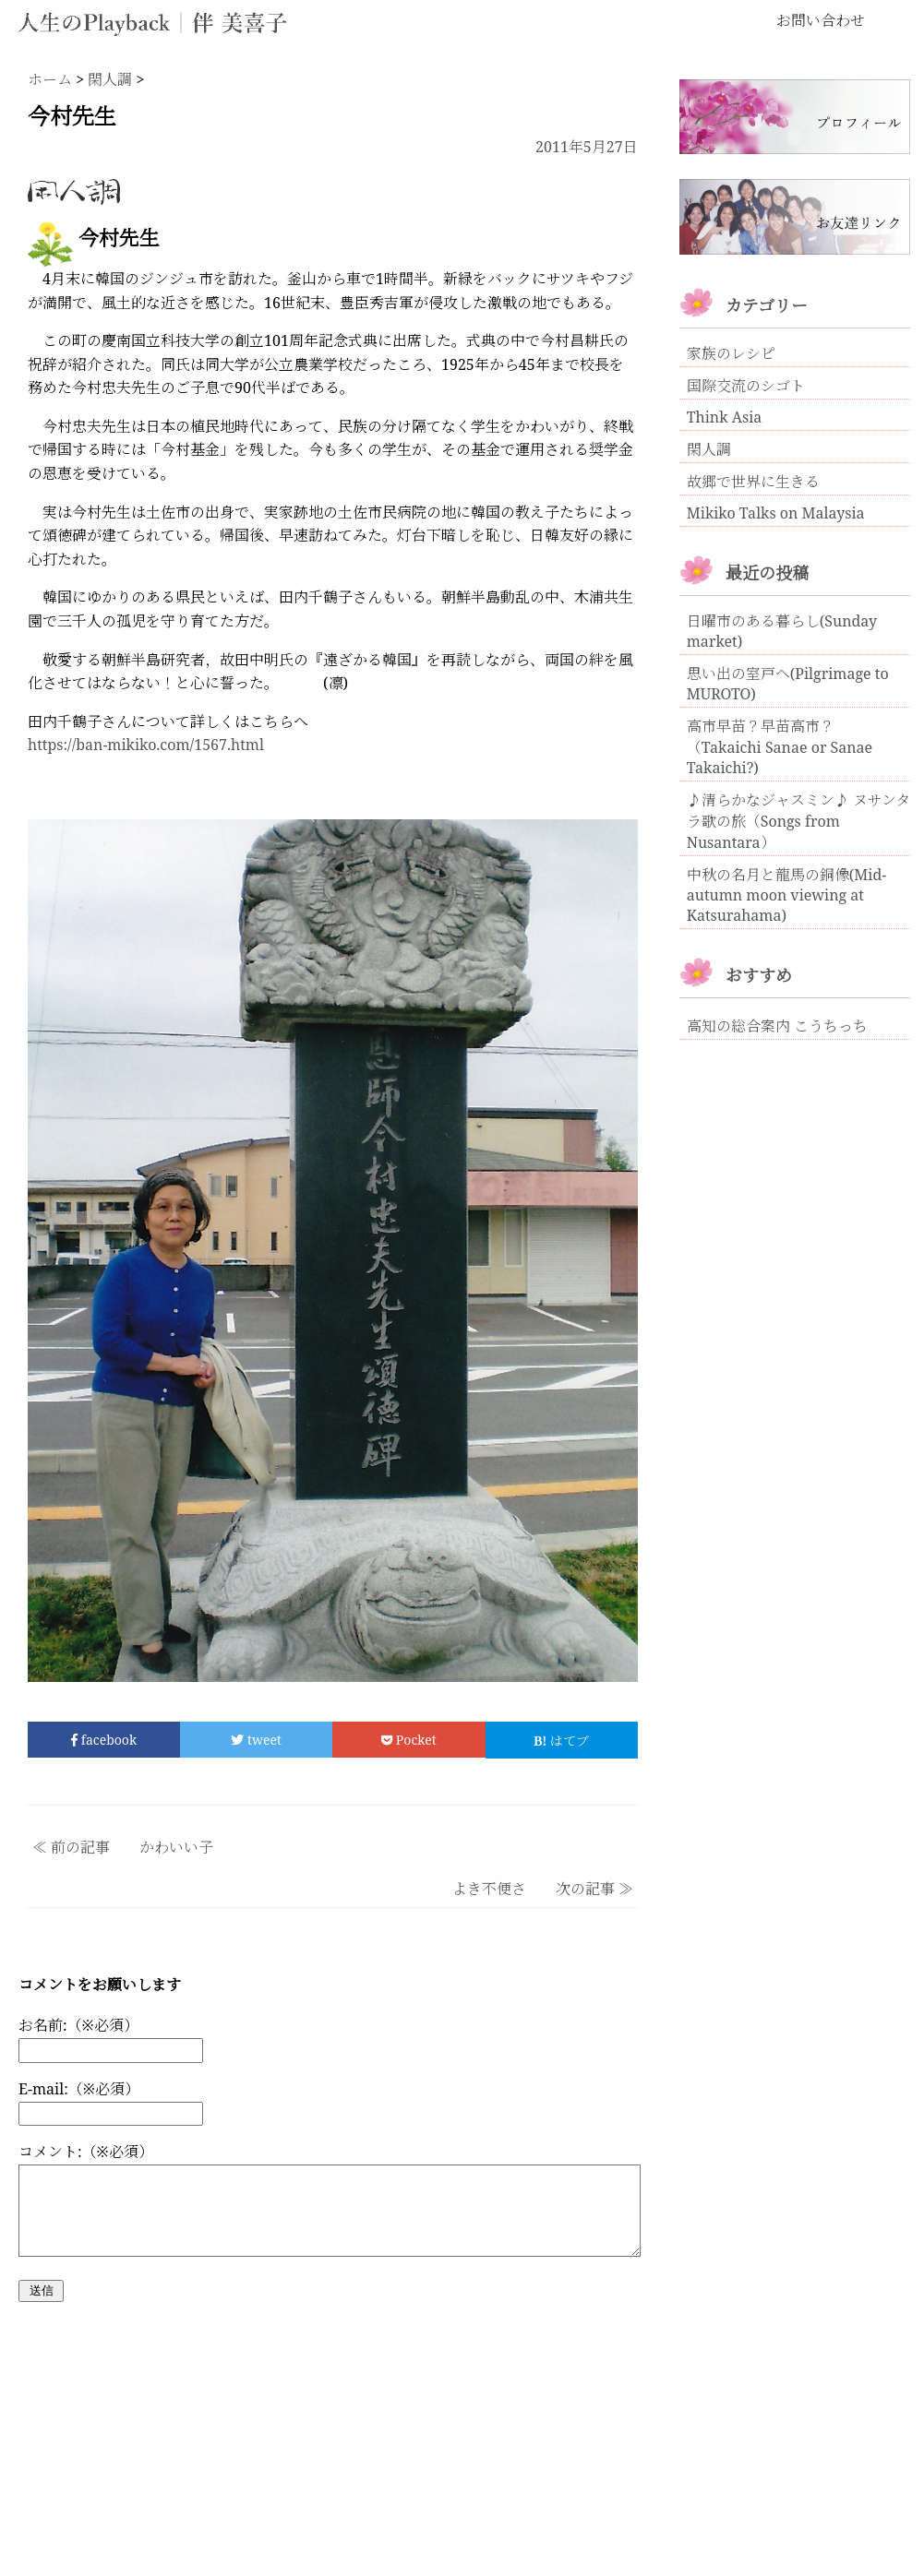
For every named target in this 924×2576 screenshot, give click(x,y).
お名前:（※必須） (78, 2025)
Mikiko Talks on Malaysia (776, 513)
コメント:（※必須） (85, 2151)
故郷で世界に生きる (753, 481)
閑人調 (709, 449)
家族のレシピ (731, 353)
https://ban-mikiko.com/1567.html (146, 744)
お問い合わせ (820, 20)
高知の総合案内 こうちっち (777, 1026)
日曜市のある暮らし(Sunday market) (782, 631)
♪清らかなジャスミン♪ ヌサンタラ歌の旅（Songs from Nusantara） (798, 821)
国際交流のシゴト (746, 386)
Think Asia (724, 417)
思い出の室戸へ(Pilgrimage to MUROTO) (788, 683)
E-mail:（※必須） (78, 2089)
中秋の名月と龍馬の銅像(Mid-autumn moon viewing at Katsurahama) (786, 895)
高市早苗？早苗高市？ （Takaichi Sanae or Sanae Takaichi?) (779, 747)
